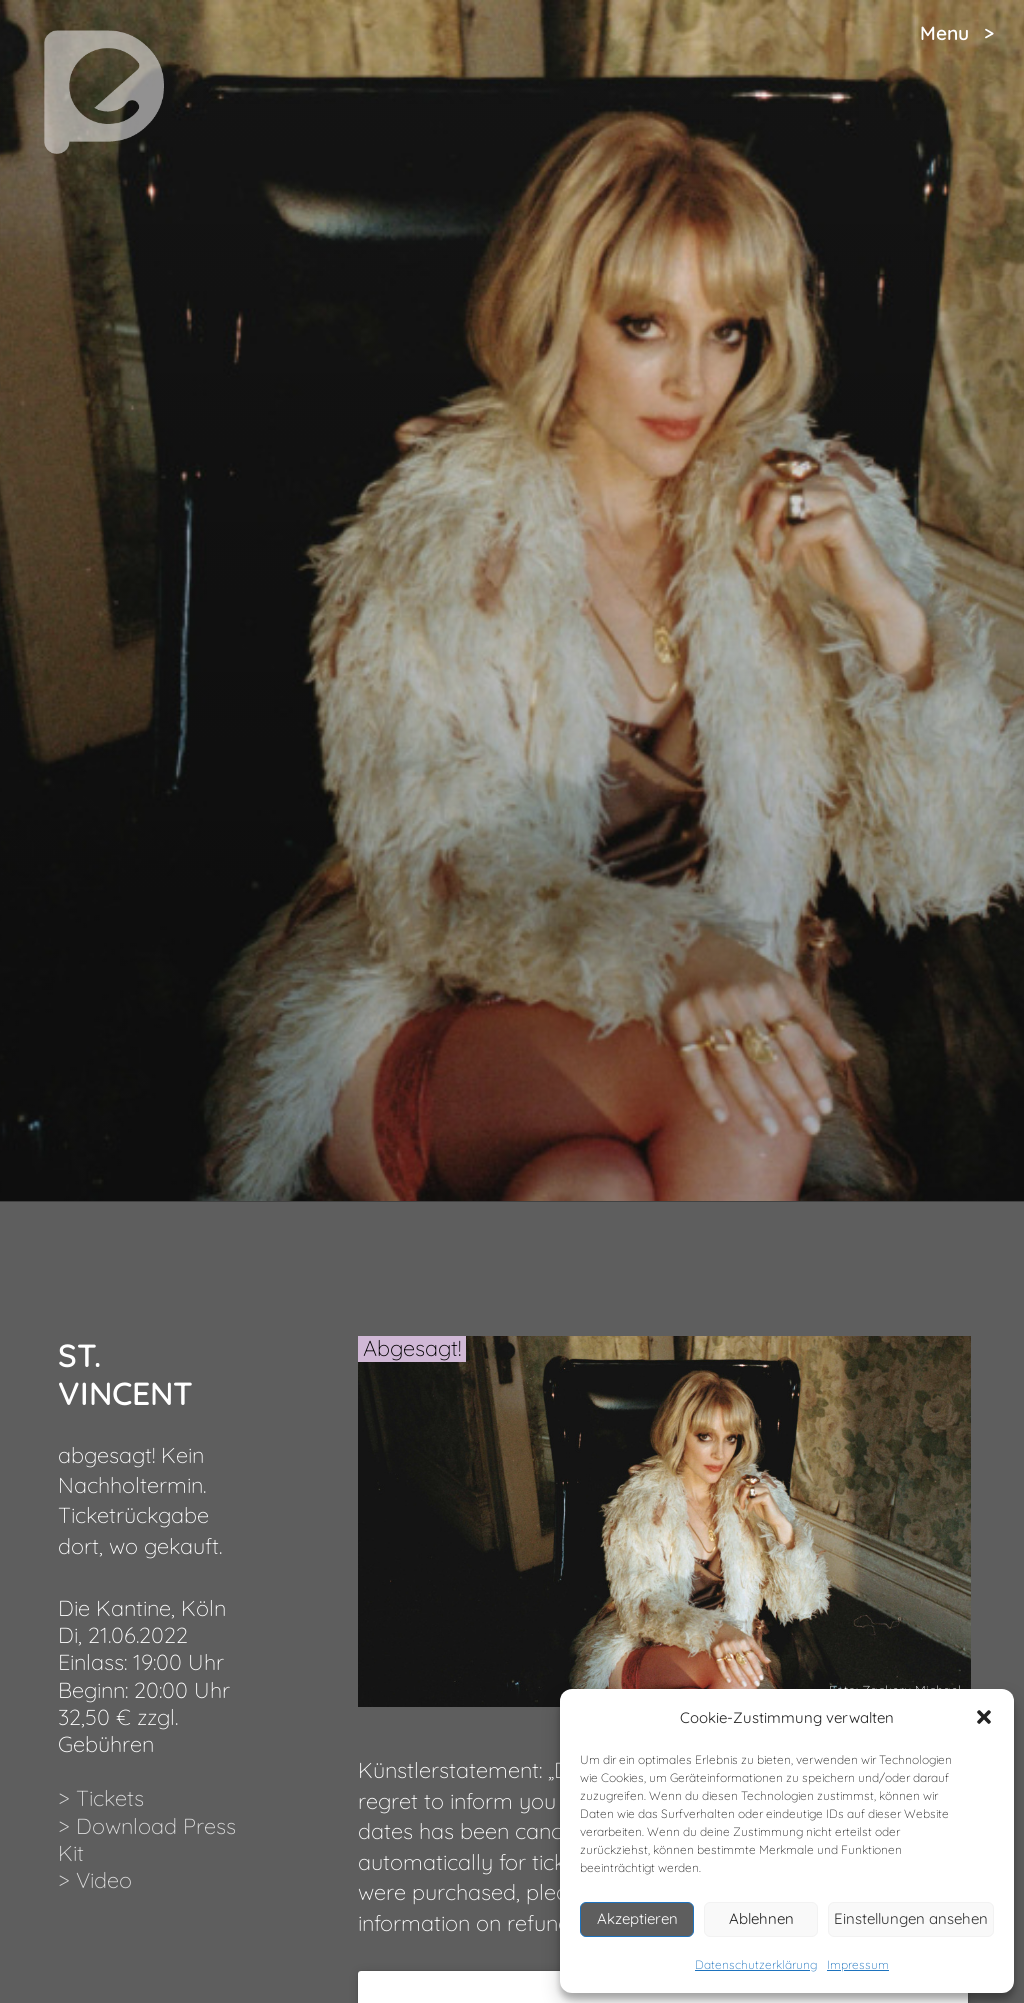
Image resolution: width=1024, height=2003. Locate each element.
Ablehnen (761, 1918)
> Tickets (101, 1797)
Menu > (957, 33)
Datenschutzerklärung (756, 1964)
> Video (95, 1879)
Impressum (858, 1964)
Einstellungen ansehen (911, 1918)
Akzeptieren (637, 1918)
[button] (984, 1717)
